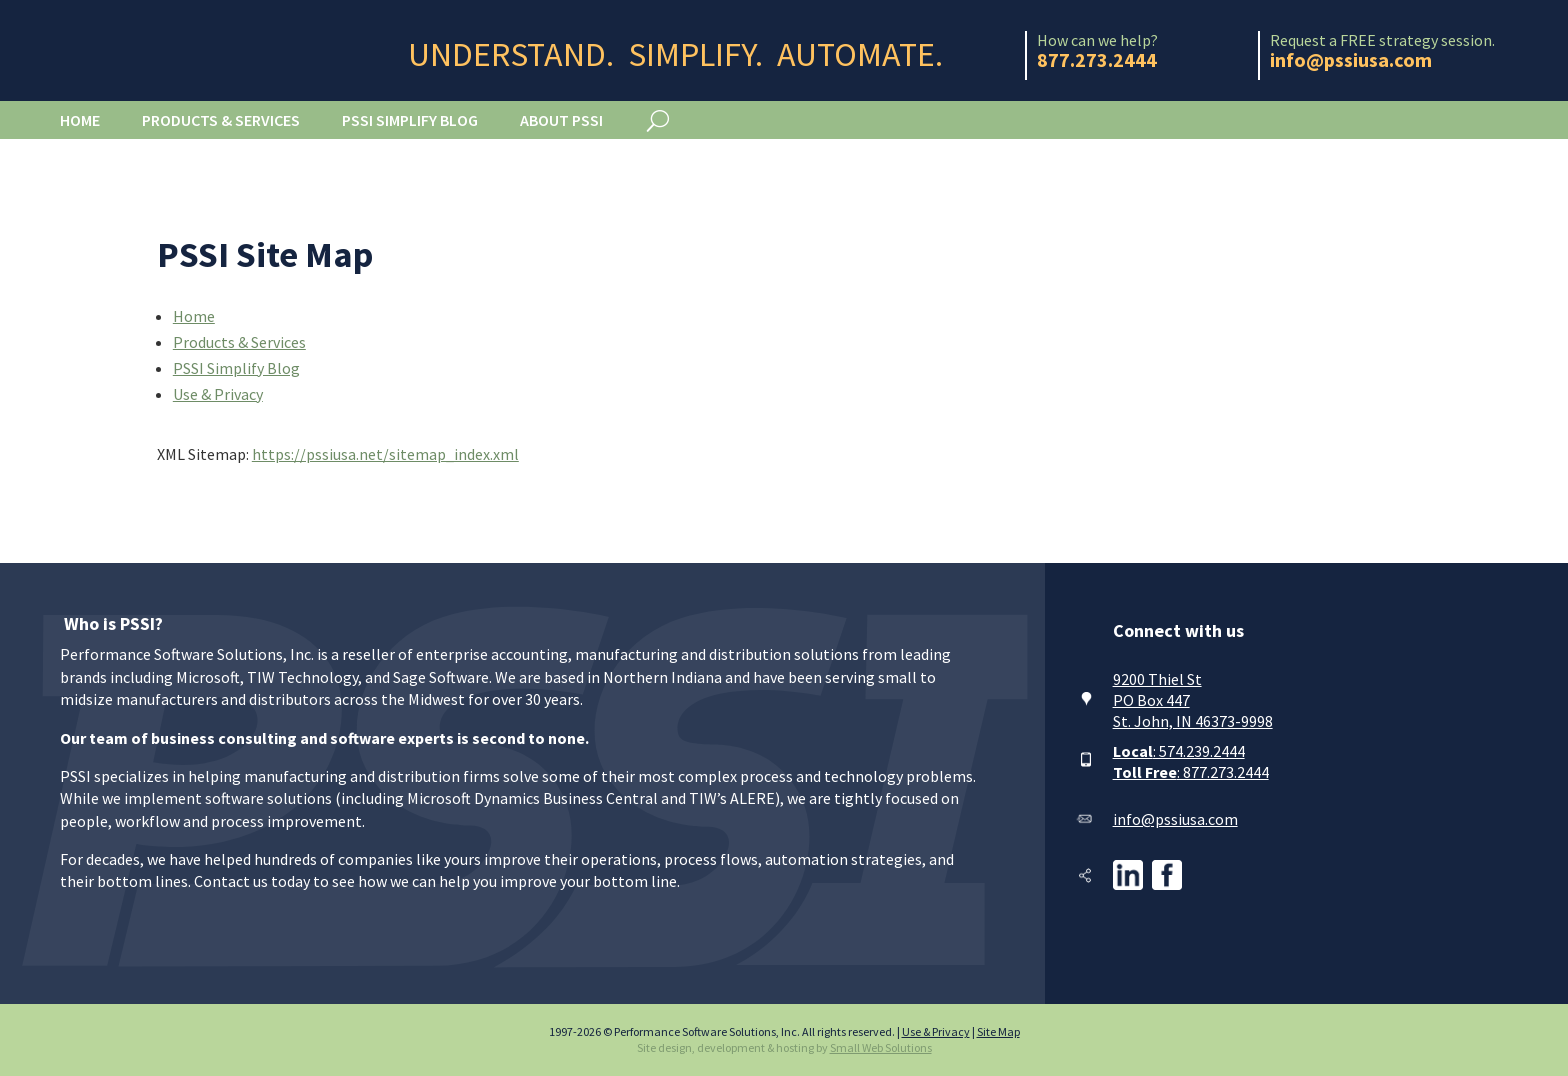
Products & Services (221, 120)
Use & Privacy (218, 394)
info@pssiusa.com (1175, 819)
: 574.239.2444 (1179, 751)
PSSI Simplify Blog (410, 120)
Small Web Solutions (881, 1047)
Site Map (998, 1031)
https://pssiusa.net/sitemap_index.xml (385, 454)
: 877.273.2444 (1191, 772)
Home (80, 120)
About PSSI (561, 120)
